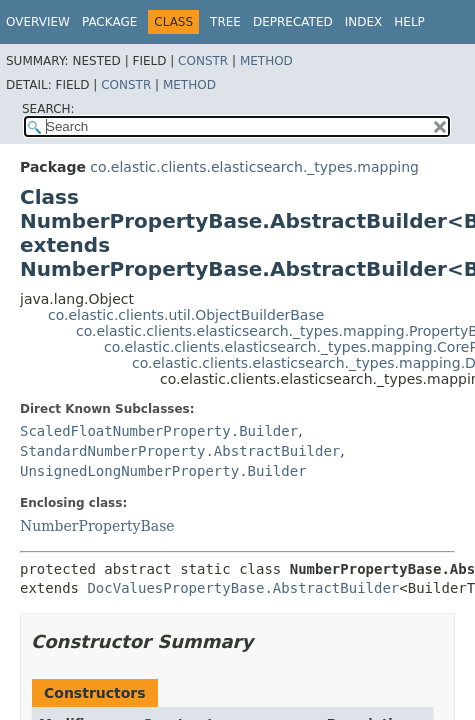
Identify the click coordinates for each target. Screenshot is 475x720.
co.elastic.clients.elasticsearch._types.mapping (254, 167)
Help (409, 22)
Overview (38, 22)
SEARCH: (48, 109)
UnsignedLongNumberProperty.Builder (163, 471)
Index (364, 22)
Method (266, 61)
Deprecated (293, 22)
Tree (225, 22)
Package (109, 22)
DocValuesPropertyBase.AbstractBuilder (243, 588)
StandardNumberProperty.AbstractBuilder (180, 451)
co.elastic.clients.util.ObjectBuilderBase (186, 315)
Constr (203, 61)
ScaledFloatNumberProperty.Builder (159, 431)
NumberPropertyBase (97, 526)
